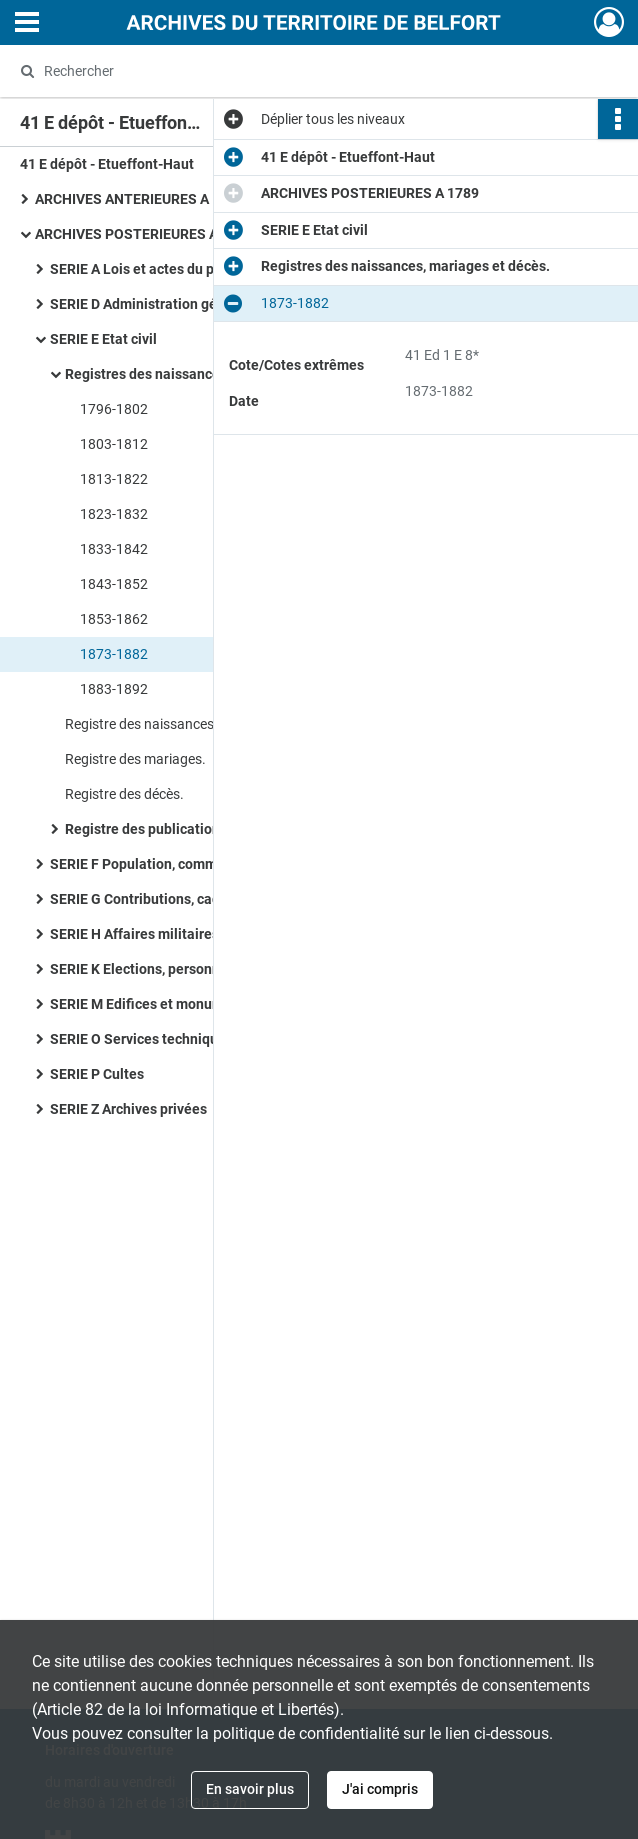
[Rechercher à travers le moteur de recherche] (297, 71)
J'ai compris (380, 1789)
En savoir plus (250, 1789)
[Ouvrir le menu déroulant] (27, 24)
